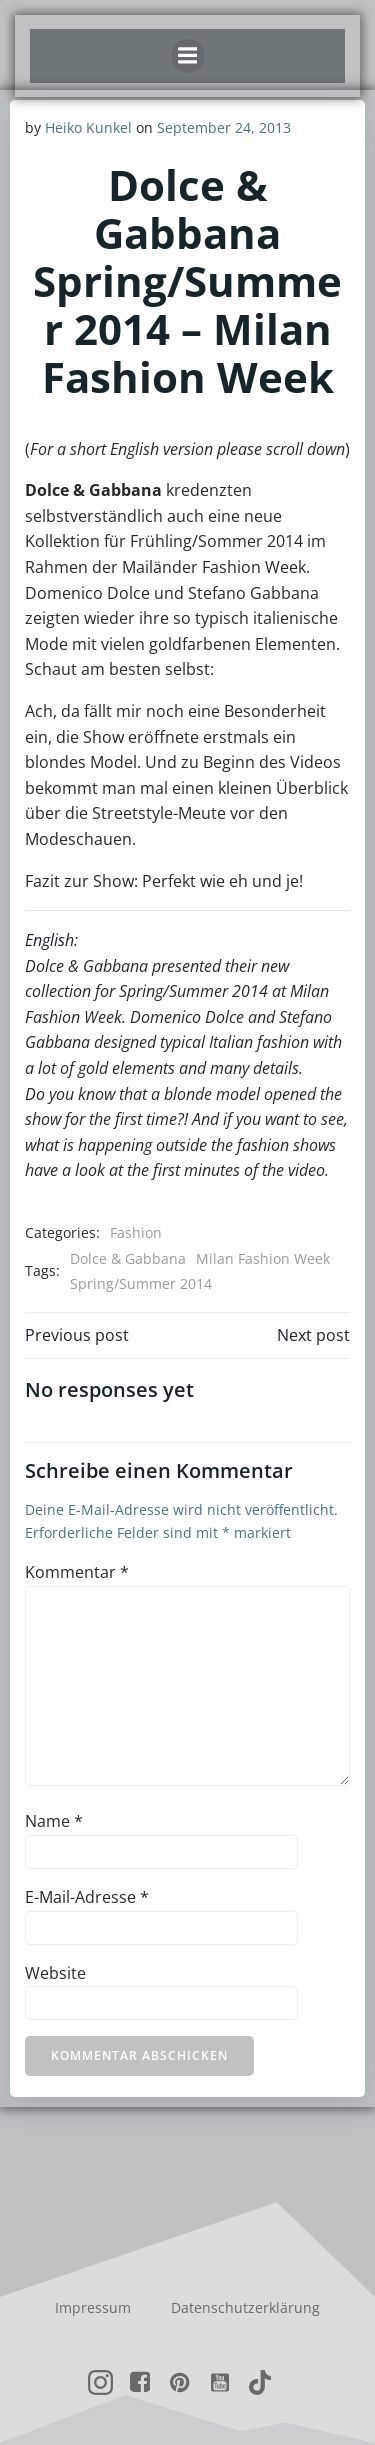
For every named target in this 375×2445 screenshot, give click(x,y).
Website (55, 1973)
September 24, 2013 (224, 127)
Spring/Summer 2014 (141, 1283)
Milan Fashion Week (263, 1258)
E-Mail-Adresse (87, 1897)
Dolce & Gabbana (128, 1258)
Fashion (136, 1232)
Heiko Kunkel (88, 127)
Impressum (93, 2307)
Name (54, 1821)
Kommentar (77, 1572)
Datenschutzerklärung (245, 2307)
